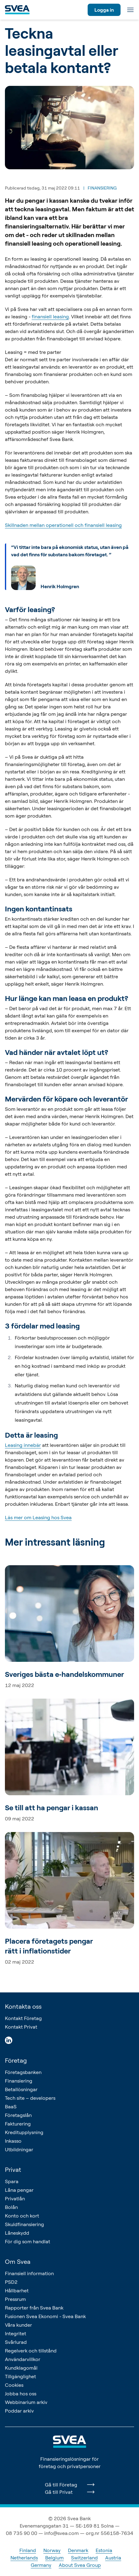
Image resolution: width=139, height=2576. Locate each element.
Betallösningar (21, 2089)
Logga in (104, 10)
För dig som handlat (27, 2241)
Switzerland (84, 2558)
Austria (113, 2558)
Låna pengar (19, 2190)
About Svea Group (80, 2565)
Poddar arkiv (19, 2411)
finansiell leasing (50, 316)
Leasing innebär (23, 1445)
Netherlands (24, 2558)
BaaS (11, 2106)
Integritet (15, 2333)
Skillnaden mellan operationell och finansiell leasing (63, 525)
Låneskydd (17, 2233)
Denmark (78, 2550)
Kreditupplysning (24, 2132)
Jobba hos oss (20, 2393)
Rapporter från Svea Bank (34, 2308)
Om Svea (17, 2261)
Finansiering (18, 2081)
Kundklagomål (21, 2368)
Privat (13, 2169)
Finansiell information (29, 2273)
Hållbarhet (17, 2290)
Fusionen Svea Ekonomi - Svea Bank (45, 2316)
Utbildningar (19, 2149)
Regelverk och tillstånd (31, 2351)
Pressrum (15, 2299)
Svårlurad (16, 2342)
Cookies (14, 2385)
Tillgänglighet (20, 2376)
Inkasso (13, 2141)
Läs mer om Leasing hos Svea (38, 1517)
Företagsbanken (23, 2072)
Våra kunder (18, 2325)
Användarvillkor (22, 2359)
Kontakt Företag (23, 2018)
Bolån (11, 2207)
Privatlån (15, 2198)
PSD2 (11, 2282)
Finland (27, 2550)
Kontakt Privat (21, 2027)
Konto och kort (22, 2216)
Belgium (54, 2558)
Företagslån (18, 2115)
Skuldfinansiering (24, 2224)
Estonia (104, 2550)
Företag (16, 2060)
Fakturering (18, 2124)
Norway (52, 2550)
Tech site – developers (30, 2098)
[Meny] (130, 10)
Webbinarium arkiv (26, 2402)
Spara (11, 2181)
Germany (41, 2565)
